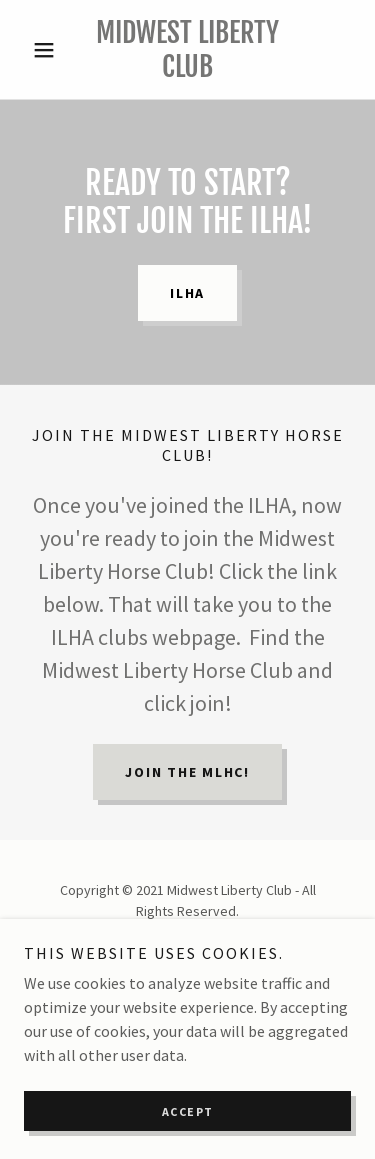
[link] (187, 49)
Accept (188, 1111)
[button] (48, 50)
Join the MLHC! (187, 772)
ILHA (187, 293)
